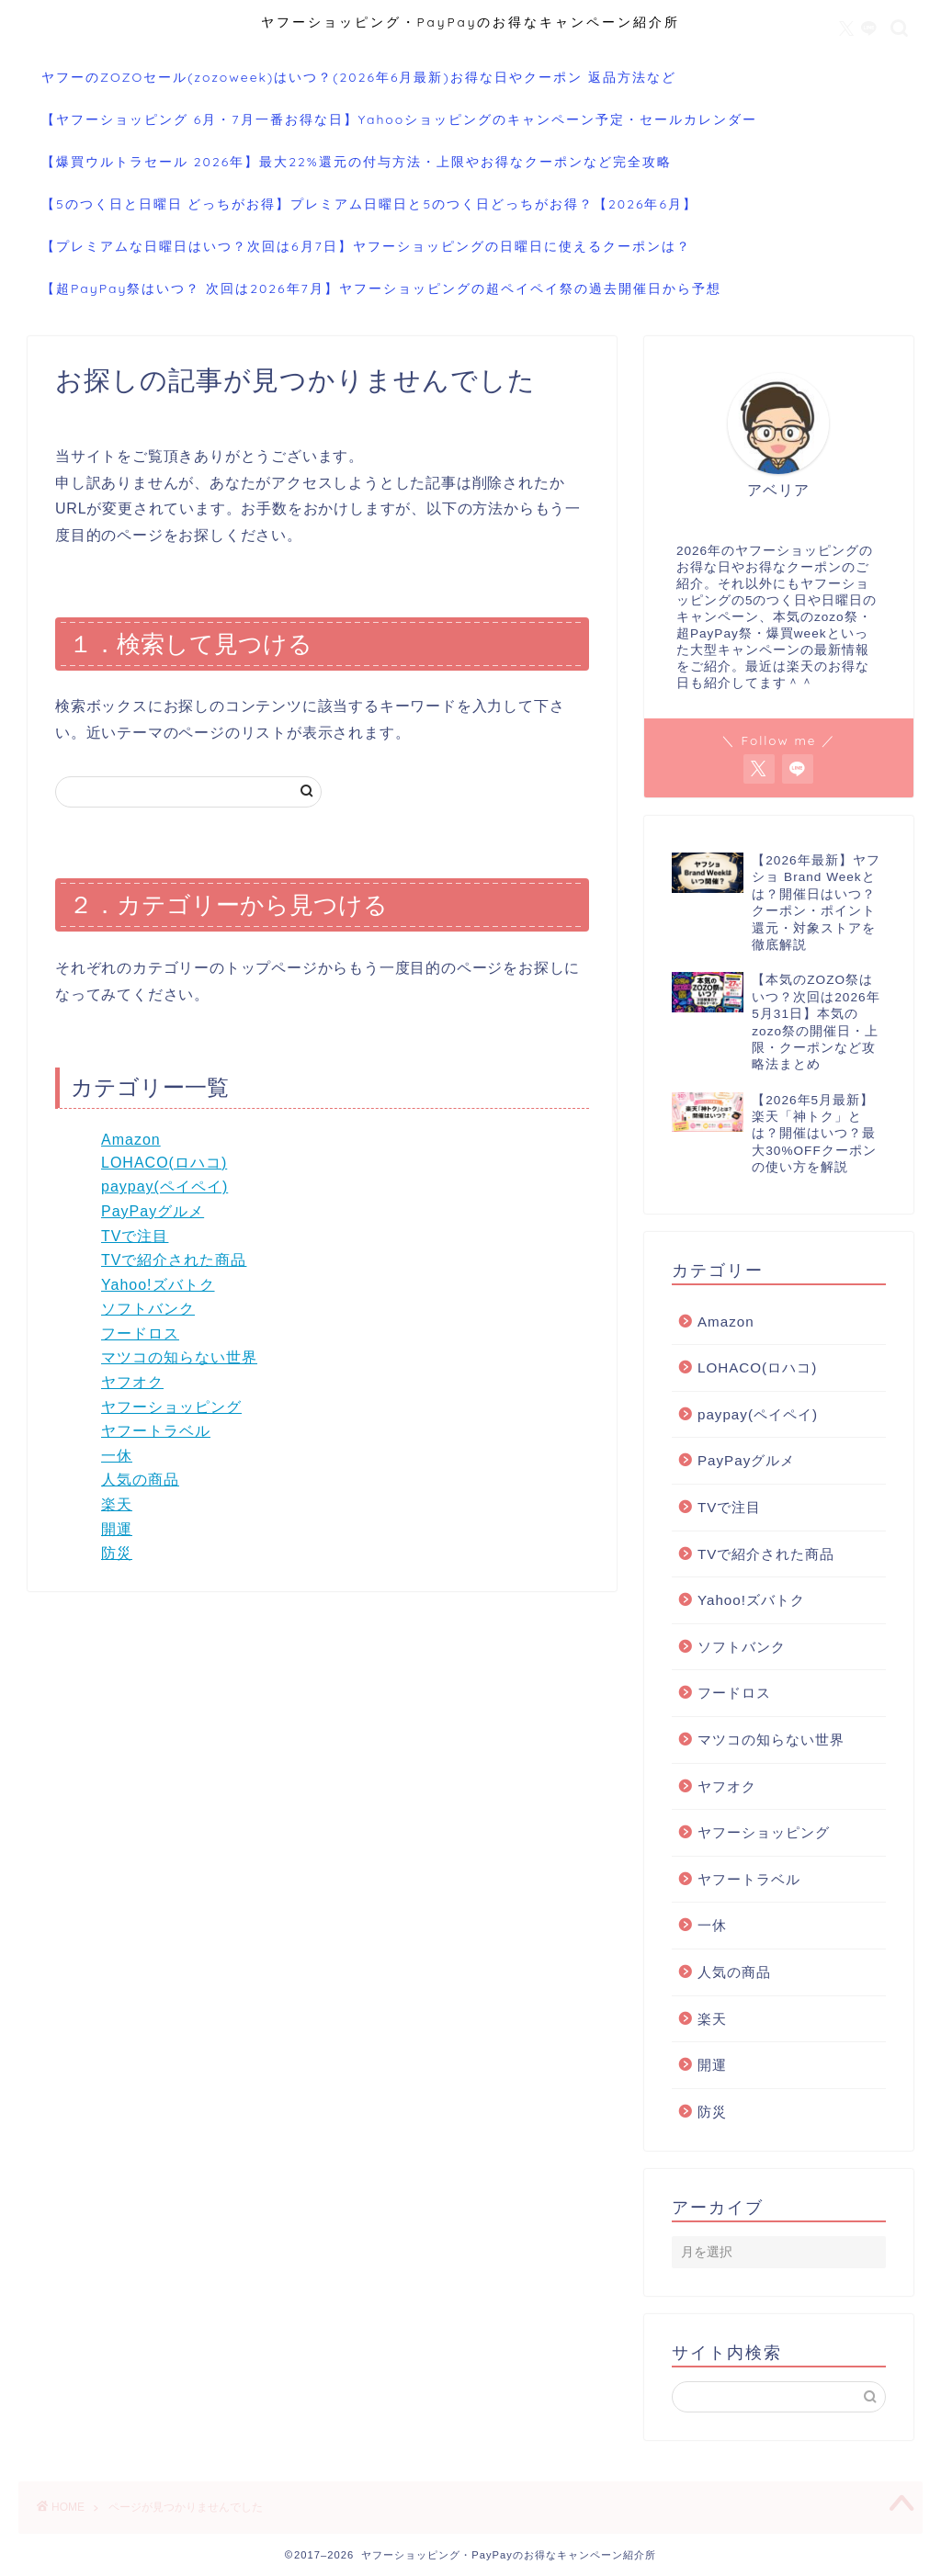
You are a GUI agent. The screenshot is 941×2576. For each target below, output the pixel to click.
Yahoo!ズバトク (158, 1285)
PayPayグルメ (152, 1211)
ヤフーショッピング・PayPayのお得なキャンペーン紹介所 (471, 21)
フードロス (140, 1333)
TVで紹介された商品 (173, 1260)
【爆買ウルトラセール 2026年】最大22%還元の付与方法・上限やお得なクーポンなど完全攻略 (356, 161)
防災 (116, 1553)
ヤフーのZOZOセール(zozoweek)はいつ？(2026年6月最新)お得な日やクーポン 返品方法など (358, 77)
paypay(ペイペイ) (164, 1186)
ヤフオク (132, 1382)
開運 (116, 1529)
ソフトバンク (148, 1308)
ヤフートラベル (155, 1431)
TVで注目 (134, 1236)
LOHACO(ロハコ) (164, 1162)
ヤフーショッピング (171, 1407)
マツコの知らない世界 (179, 1357)
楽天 (116, 1504)
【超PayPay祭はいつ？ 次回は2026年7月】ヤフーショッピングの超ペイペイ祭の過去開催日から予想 (381, 288)
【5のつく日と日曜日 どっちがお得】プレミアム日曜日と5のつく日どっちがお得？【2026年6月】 (369, 204)
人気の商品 (140, 1479)
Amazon (131, 1139)
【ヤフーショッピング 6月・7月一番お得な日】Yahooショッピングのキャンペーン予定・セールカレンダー (399, 119)
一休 (116, 1455)
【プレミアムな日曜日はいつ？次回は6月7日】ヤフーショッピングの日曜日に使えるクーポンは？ (366, 246)
